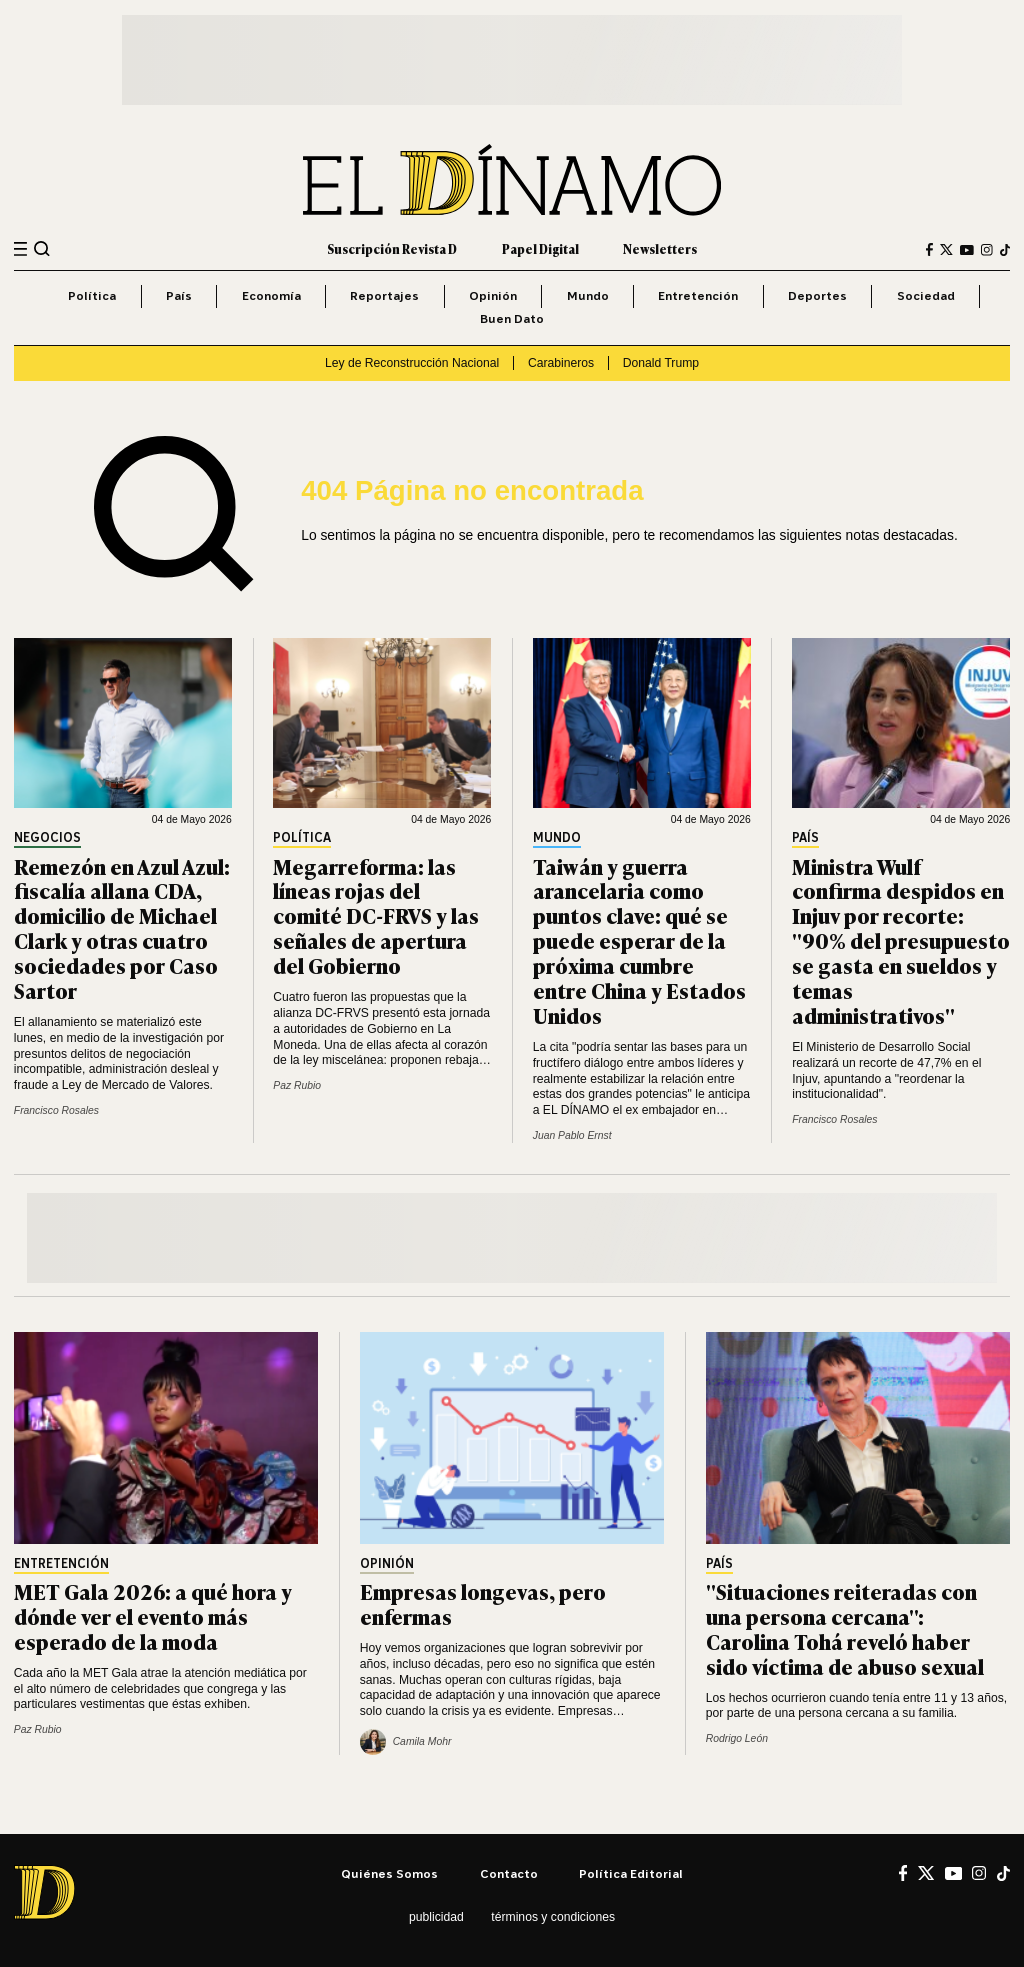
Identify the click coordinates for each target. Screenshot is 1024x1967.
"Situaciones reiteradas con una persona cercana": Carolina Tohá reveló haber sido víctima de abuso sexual (845, 1628)
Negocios (47, 838)
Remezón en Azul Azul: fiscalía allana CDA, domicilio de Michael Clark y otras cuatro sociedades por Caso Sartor (122, 927)
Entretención (698, 295)
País (179, 295)
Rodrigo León (737, 1738)
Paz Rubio (297, 1085)
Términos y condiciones (553, 1917)
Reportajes (384, 295)
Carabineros (561, 363)
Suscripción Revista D (392, 249)
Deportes (817, 295)
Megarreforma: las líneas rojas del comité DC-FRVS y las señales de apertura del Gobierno (376, 915)
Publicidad (436, 1917)
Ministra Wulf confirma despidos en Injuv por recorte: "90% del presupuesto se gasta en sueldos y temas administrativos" (901, 940)
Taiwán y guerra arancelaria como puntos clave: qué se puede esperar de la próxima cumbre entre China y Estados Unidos (639, 940)
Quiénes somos (389, 1873)
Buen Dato (512, 318)
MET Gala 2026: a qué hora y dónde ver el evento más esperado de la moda (153, 1615)
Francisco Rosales (56, 1110)
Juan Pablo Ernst (572, 1135)
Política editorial (631, 1873)
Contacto (509, 1873)
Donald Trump (661, 363)
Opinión (493, 295)
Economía (271, 295)
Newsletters (660, 249)
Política (92, 295)
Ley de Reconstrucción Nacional (412, 363)
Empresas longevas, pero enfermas (483, 1603)
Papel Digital (540, 249)
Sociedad (926, 295)
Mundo (588, 295)
